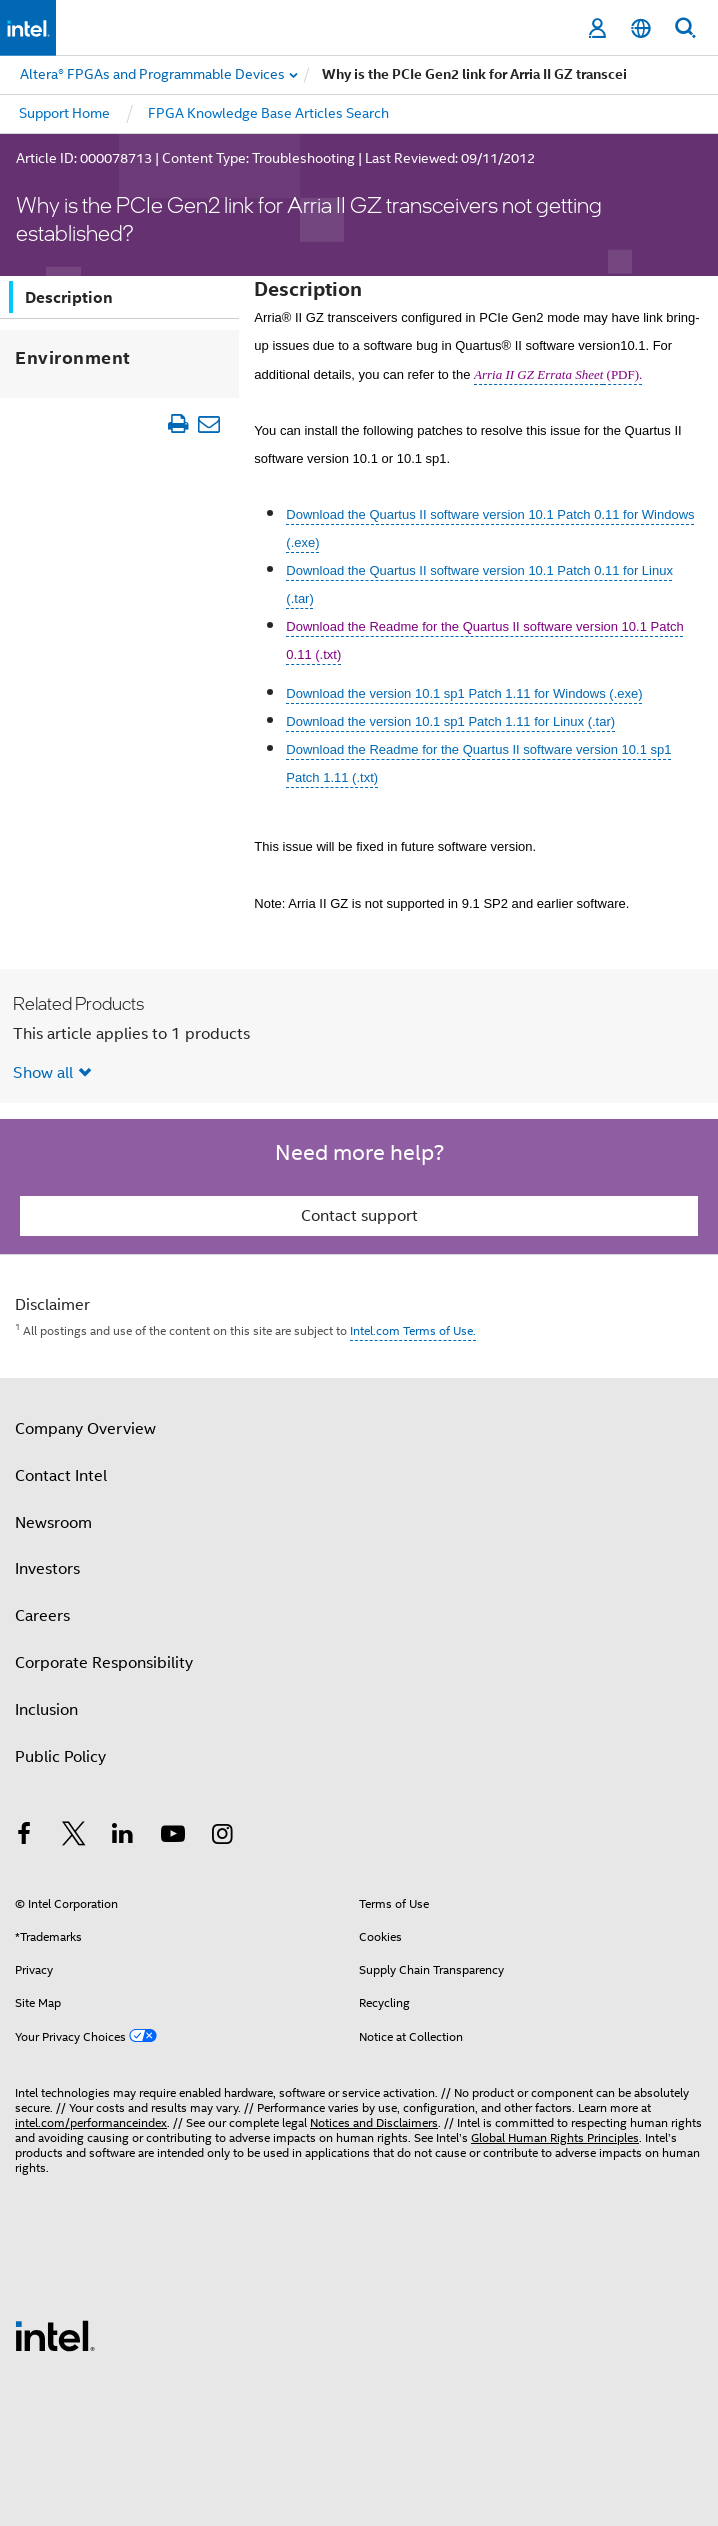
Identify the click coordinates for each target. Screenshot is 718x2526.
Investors (47, 1569)
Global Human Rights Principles (555, 2137)
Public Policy (60, 1757)
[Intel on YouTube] (173, 1837)
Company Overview (85, 1429)
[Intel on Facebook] (24, 1837)
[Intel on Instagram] (222, 1837)
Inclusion (46, 1710)
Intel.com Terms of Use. (413, 1330)
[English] (641, 28)
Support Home (64, 113)
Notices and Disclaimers (374, 2122)
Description (69, 297)
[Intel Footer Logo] (55, 2335)
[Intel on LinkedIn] (123, 1837)
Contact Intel (61, 1476)
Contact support (359, 1216)
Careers (42, 1616)
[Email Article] (209, 423)
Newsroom (53, 1523)
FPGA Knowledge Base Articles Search (268, 113)
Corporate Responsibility (104, 1663)
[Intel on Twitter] (74, 1837)
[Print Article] (178, 423)
